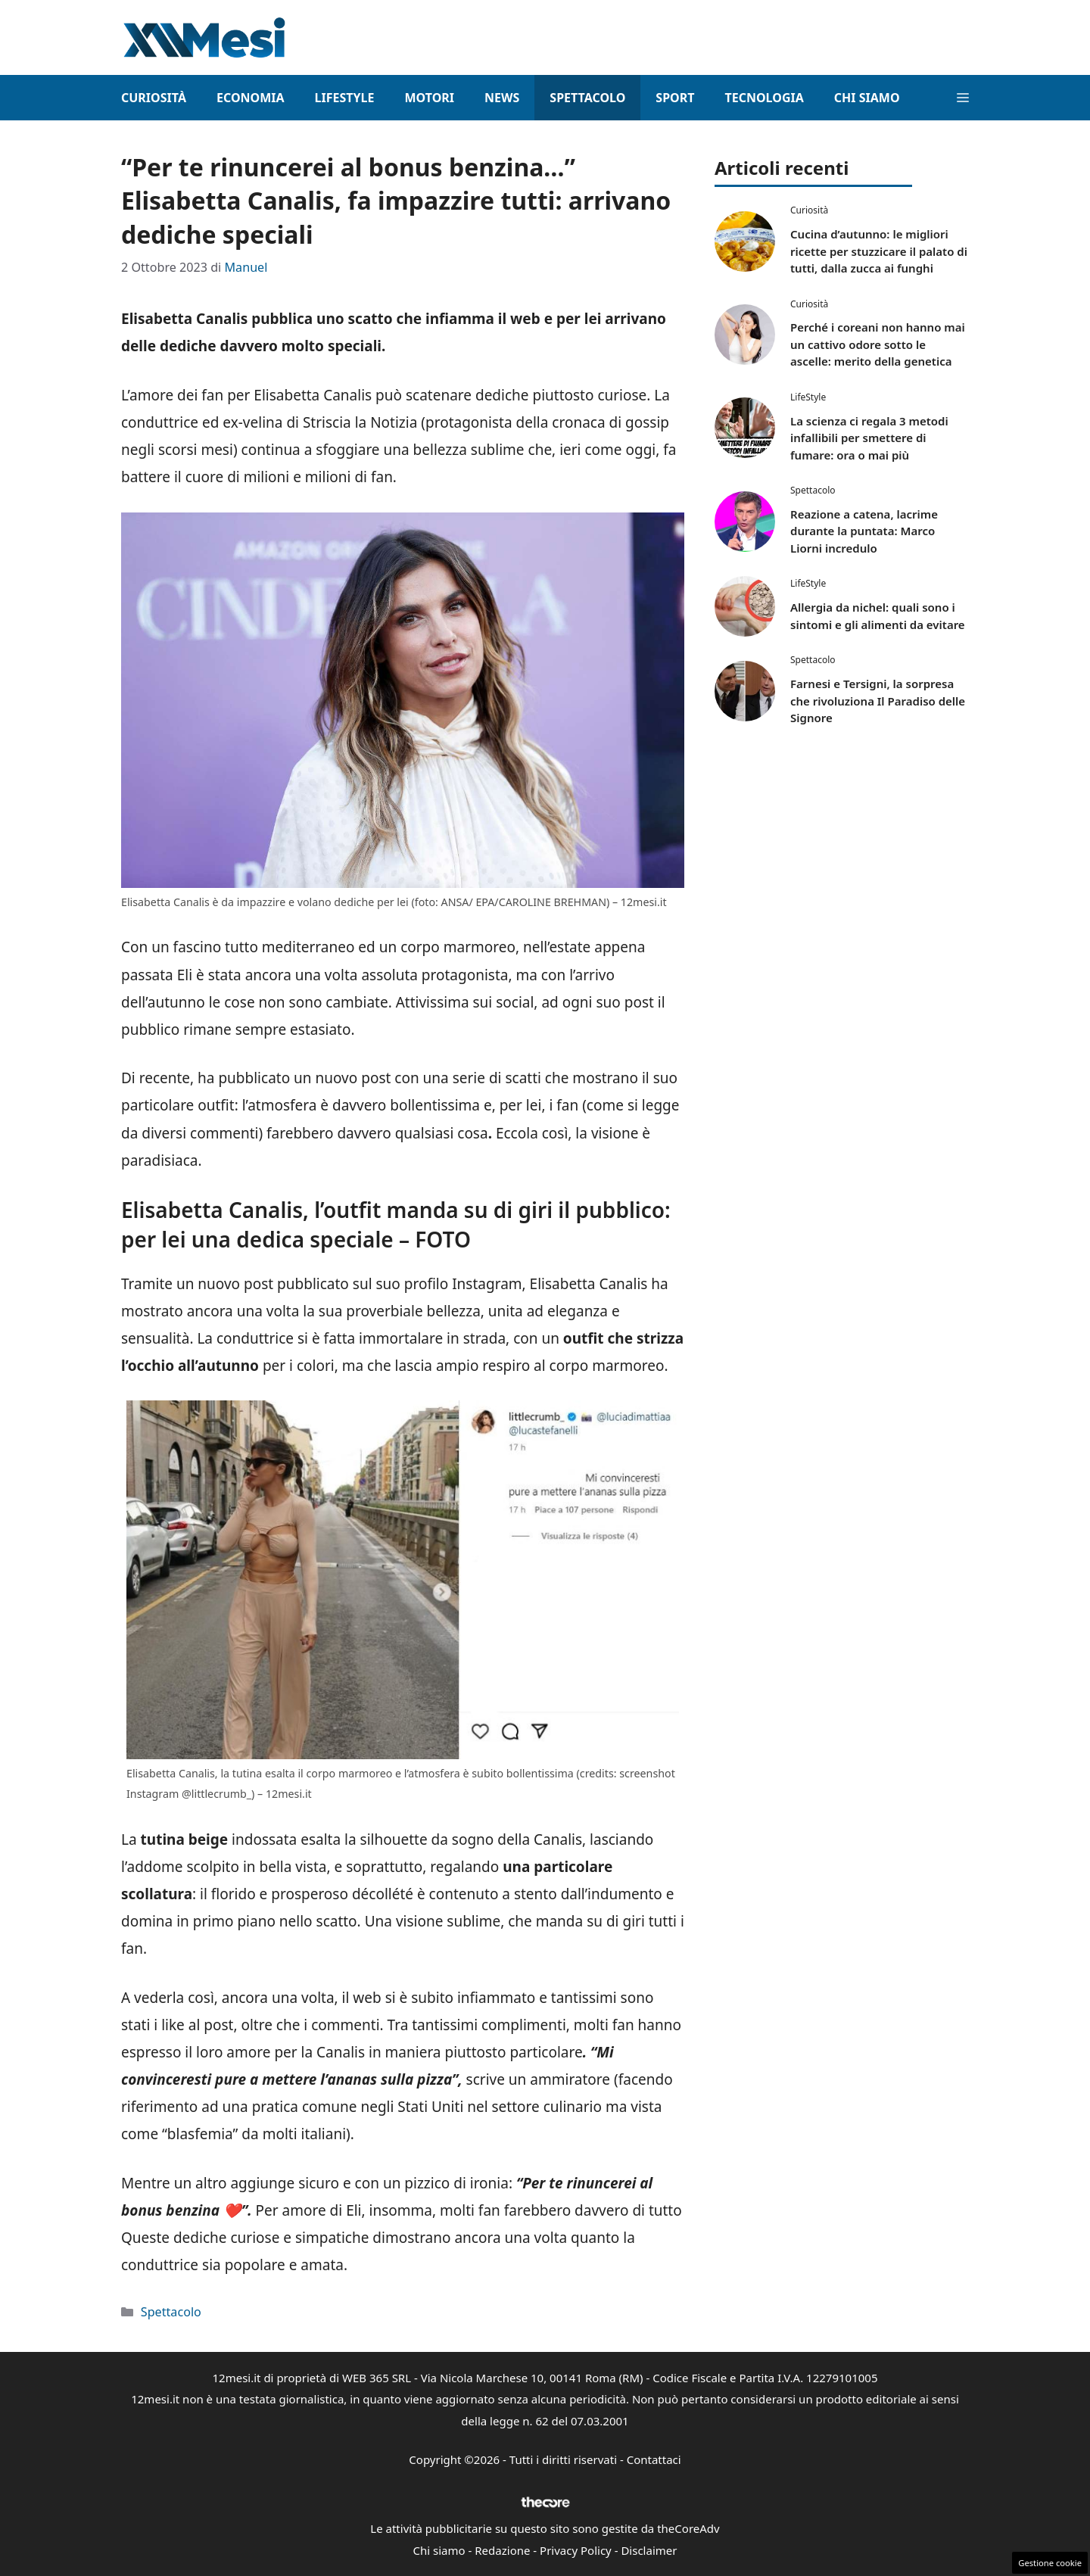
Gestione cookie (1050, 2562)
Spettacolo (587, 97)
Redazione (502, 2550)
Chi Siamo (867, 97)
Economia (250, 97)
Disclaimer (649, 2550)
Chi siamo (439, 2550)
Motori (429, 97)
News (501, 97)
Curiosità (153, 97)
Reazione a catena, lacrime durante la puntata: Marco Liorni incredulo (864, 531)
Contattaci (654, 2459)
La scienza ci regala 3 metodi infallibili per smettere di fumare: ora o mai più (869, 438)
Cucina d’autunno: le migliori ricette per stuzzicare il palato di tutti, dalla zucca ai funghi (878, 251)
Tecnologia (763, 97)
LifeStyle (345, 97)
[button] (963, 97)
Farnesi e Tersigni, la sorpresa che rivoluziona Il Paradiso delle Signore (877, 700)
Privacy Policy (576, 2550)
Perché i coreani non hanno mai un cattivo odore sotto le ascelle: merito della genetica (877, 344)
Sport (675, 97)
